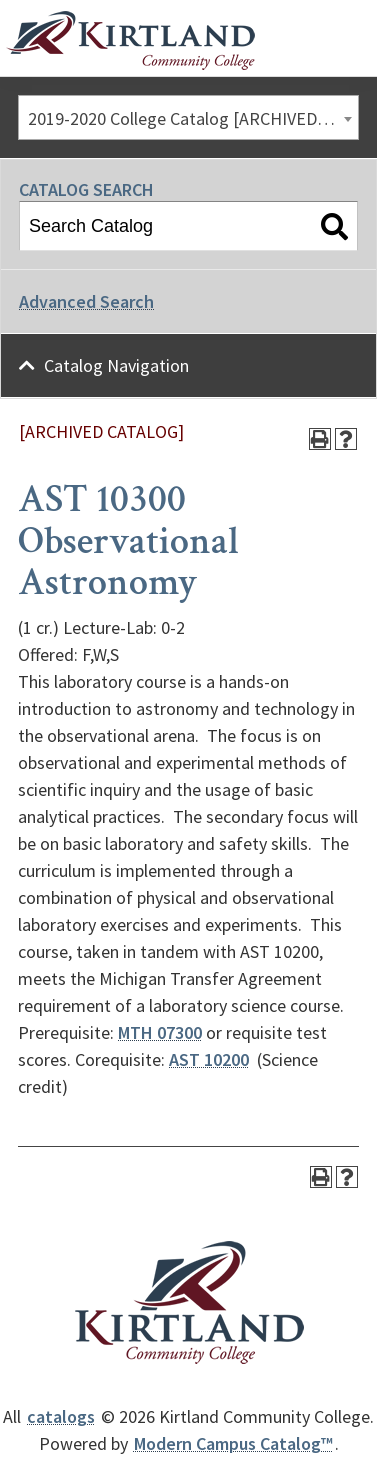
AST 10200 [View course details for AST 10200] (209, 1059)
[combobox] (188, 117)
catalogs (61, 1416)
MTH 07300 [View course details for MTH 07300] (160, 1032)
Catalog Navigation (116, 365)
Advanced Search (86, 301)
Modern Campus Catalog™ (233, 1443)
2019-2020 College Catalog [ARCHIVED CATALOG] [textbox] (193, 118)
